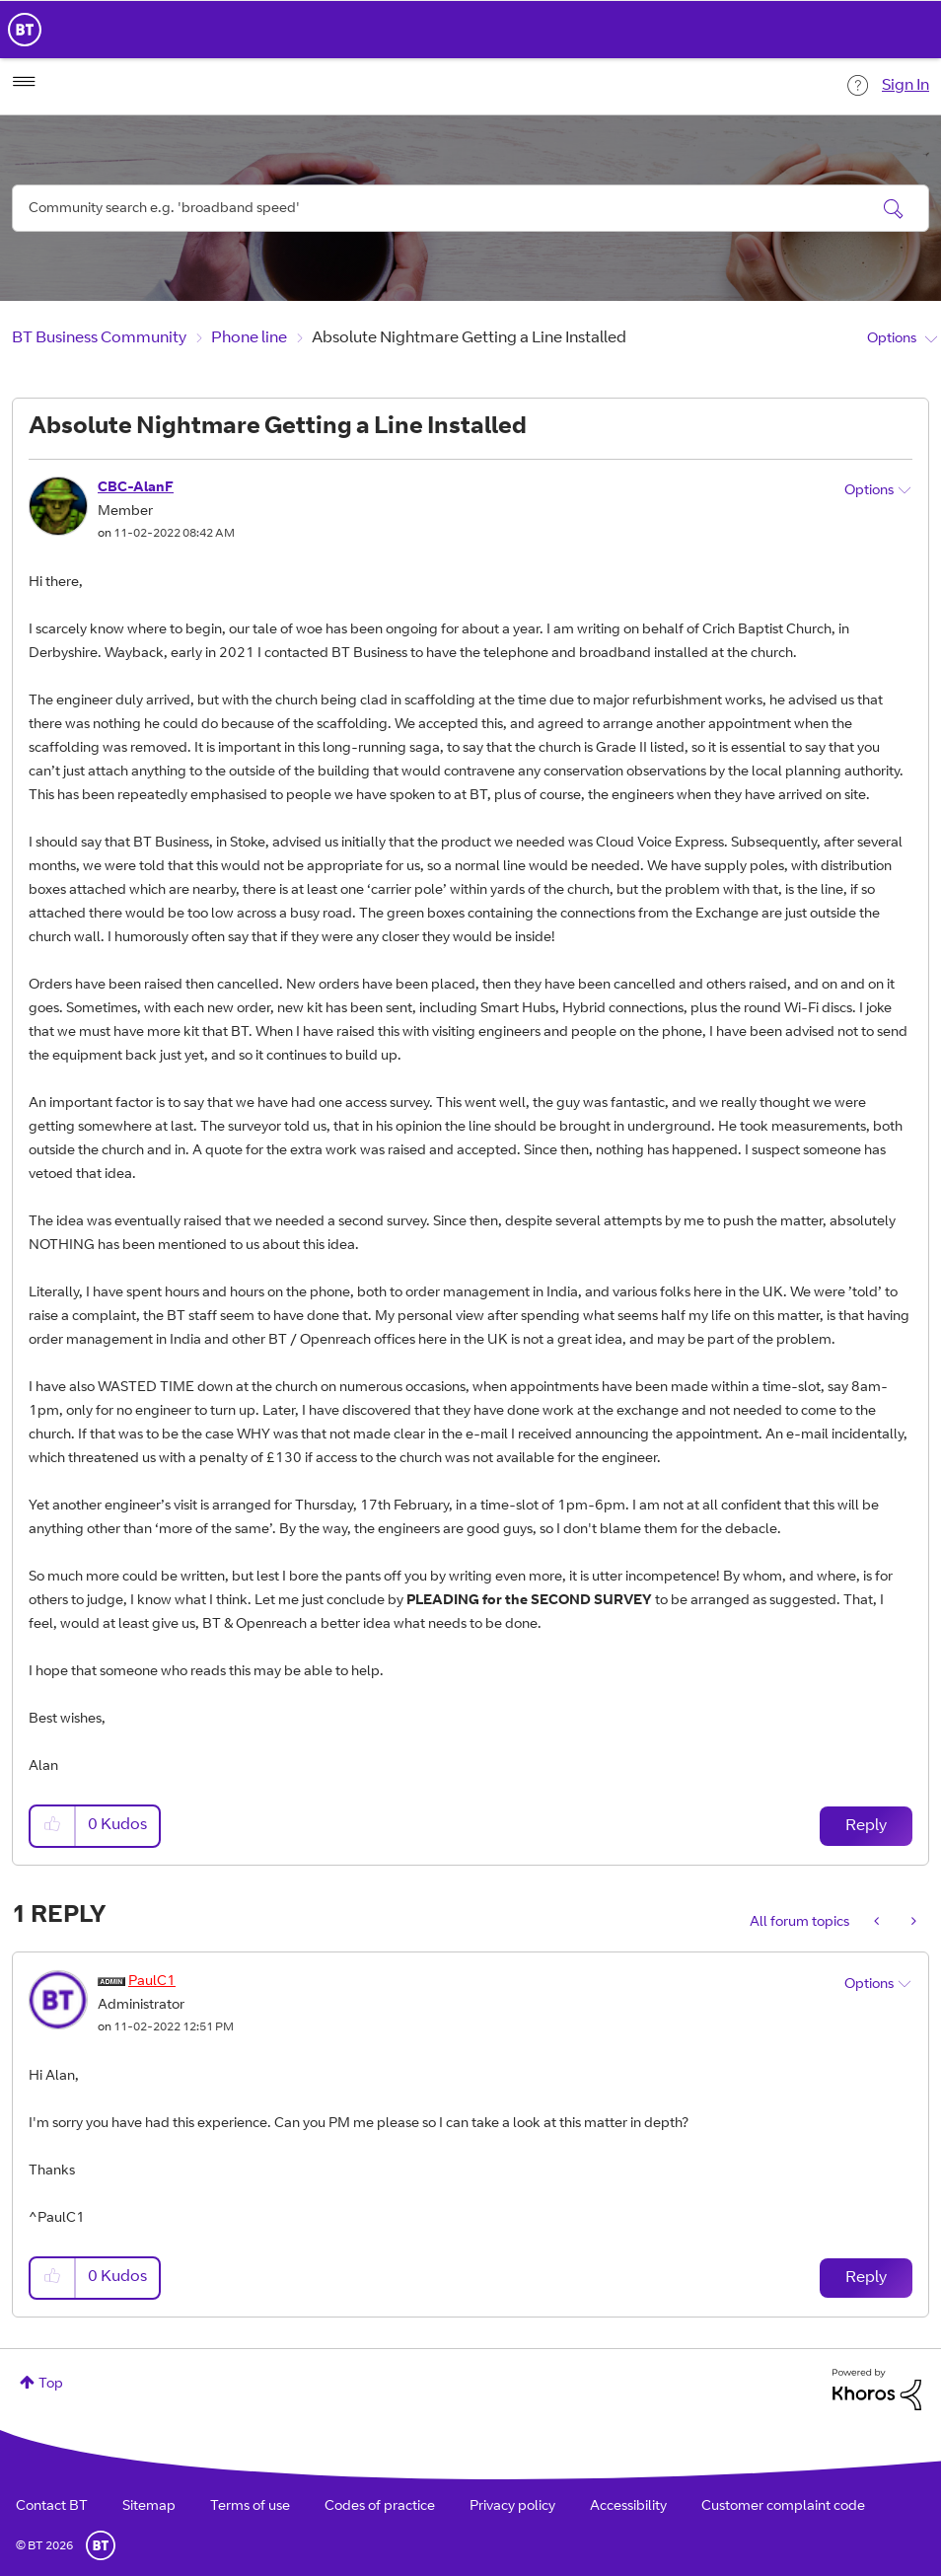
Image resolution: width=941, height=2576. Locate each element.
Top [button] (50, 2385)
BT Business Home (24, 29)
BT (100, 2545)
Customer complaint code (783, 2507)
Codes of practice (380, 2507)
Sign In (905, 86)
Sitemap (149, 2507)
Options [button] (891, 339)
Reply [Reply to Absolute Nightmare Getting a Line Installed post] (866, 1826)
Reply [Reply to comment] (866, 2278)
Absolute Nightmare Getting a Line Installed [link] (469, 338)
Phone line (249, 338)
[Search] (470, 208)
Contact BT (52, 2507)
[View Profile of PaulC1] (152, 1982)
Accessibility (628, 2507)
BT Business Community (99, 338)
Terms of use (250, 2507)
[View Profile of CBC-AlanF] (136, 488)
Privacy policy (512, 2507)
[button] (53, 1825)
